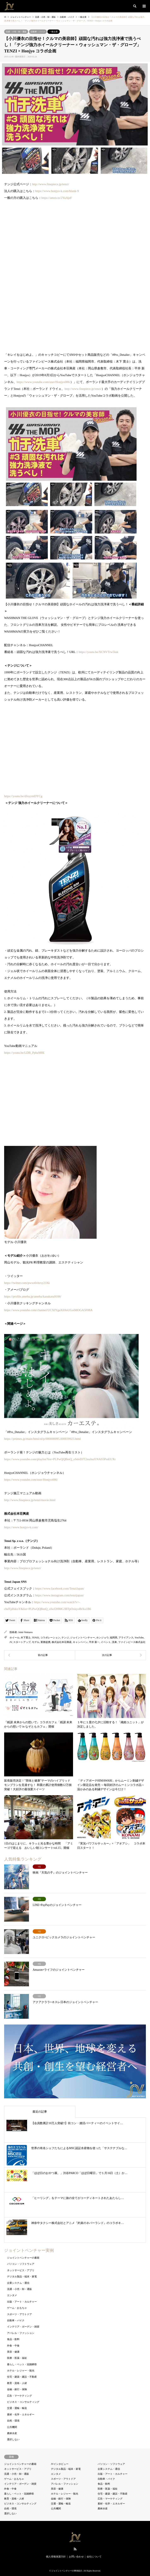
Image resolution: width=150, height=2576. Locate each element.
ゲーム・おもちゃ (17, 2307)
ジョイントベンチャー (82, 1637)
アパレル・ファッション (20, 2333)
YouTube (139, 1637)
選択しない (13, 2439)
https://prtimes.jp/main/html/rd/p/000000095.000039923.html (42, 1438)
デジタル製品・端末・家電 (22, 2276)
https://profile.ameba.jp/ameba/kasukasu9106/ (32, 1296)
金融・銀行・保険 (17, 2389)
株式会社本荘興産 (62, 1642)
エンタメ (12, 2295)
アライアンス (126, 1637)
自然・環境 (13, 2420)
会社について (94, 2556)
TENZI (35, 1637)
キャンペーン (80, 1642)
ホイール (14, 1637)
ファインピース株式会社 (131, 1642)
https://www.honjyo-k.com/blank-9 (57, 191)
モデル (35, 1642)
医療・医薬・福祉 (17, 2358)
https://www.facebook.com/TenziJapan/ (59, 1588)
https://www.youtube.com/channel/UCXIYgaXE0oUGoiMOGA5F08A (48, 1310)
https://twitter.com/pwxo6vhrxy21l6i (27, 1282)
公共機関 (12, 2427)
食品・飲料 (13, 2339)
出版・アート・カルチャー (22, 2301)
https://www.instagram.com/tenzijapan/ (59, 1595)
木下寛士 (26, 1637)
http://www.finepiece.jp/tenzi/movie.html (29, 1500)
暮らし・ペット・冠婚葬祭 (22, 2364)
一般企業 (53, 32)
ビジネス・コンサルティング (23, 2401)
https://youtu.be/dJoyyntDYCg (23, 796)
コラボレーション (50, 1637)
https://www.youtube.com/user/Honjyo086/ (43, 382)
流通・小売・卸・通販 (16, 32)
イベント (106, 1642)
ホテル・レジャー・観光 (20, 2370)
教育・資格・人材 (17, 2383)
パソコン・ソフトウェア (20, 2264)
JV (11, 1642)
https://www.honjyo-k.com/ (21, 1527)
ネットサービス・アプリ (20, 2270)
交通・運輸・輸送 (17, 2408)
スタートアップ (22, 1642)
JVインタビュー (59, 2464)
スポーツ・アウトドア (19, 2314)
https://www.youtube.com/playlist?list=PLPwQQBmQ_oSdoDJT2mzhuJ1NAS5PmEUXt (59, 1459)
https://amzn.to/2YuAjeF (56, 197)
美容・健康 (13, 2351)
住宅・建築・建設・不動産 (22, 2376)
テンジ (65, 1637)
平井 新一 (94, 1642)
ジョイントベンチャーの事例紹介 (66, 2571)
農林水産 (12, 2433)
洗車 (114, 1642)
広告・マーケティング (19, 2395)
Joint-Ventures (25, 1632)
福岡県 (113, 1637)
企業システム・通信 (18, 2282)
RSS (75, 2549)
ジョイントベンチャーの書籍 (23, 2257)
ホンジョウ (102, 1637)
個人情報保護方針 (56, 2556)
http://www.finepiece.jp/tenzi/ (50, 184)
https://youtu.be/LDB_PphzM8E (24, 1052)
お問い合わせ (76, 2556)
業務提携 (45, 1642)
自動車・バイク (38, 32)
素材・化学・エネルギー (20, 2414)
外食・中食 (13, 2345)
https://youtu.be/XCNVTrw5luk (98, 652)
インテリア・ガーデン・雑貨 (23, 2326)
